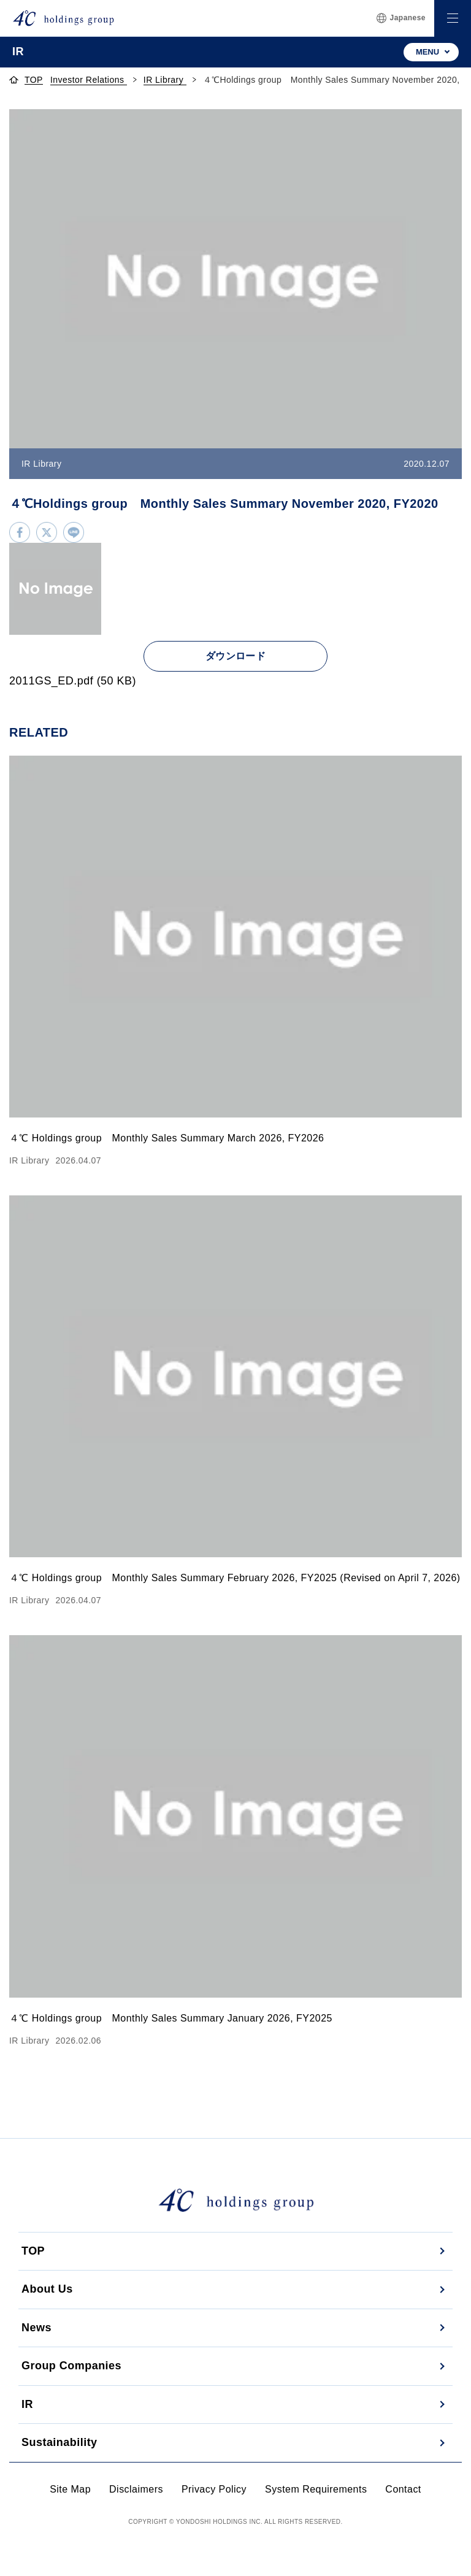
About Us (47, 2289)
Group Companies (71, 2365)
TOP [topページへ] (34, 80)
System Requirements (316, 2489)
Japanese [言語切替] (401, 18)
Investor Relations (88, 80)
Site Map (70, 2489)
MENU (427, 51)
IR (27, 2404)
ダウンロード (235, 656)
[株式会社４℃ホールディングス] (63, 18)
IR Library (165, 80)
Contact (403, 2489)
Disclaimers (136, 2489)
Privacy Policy (214, 2489)
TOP (33, 2251)
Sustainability (59, 2442)
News (36, 2327)
